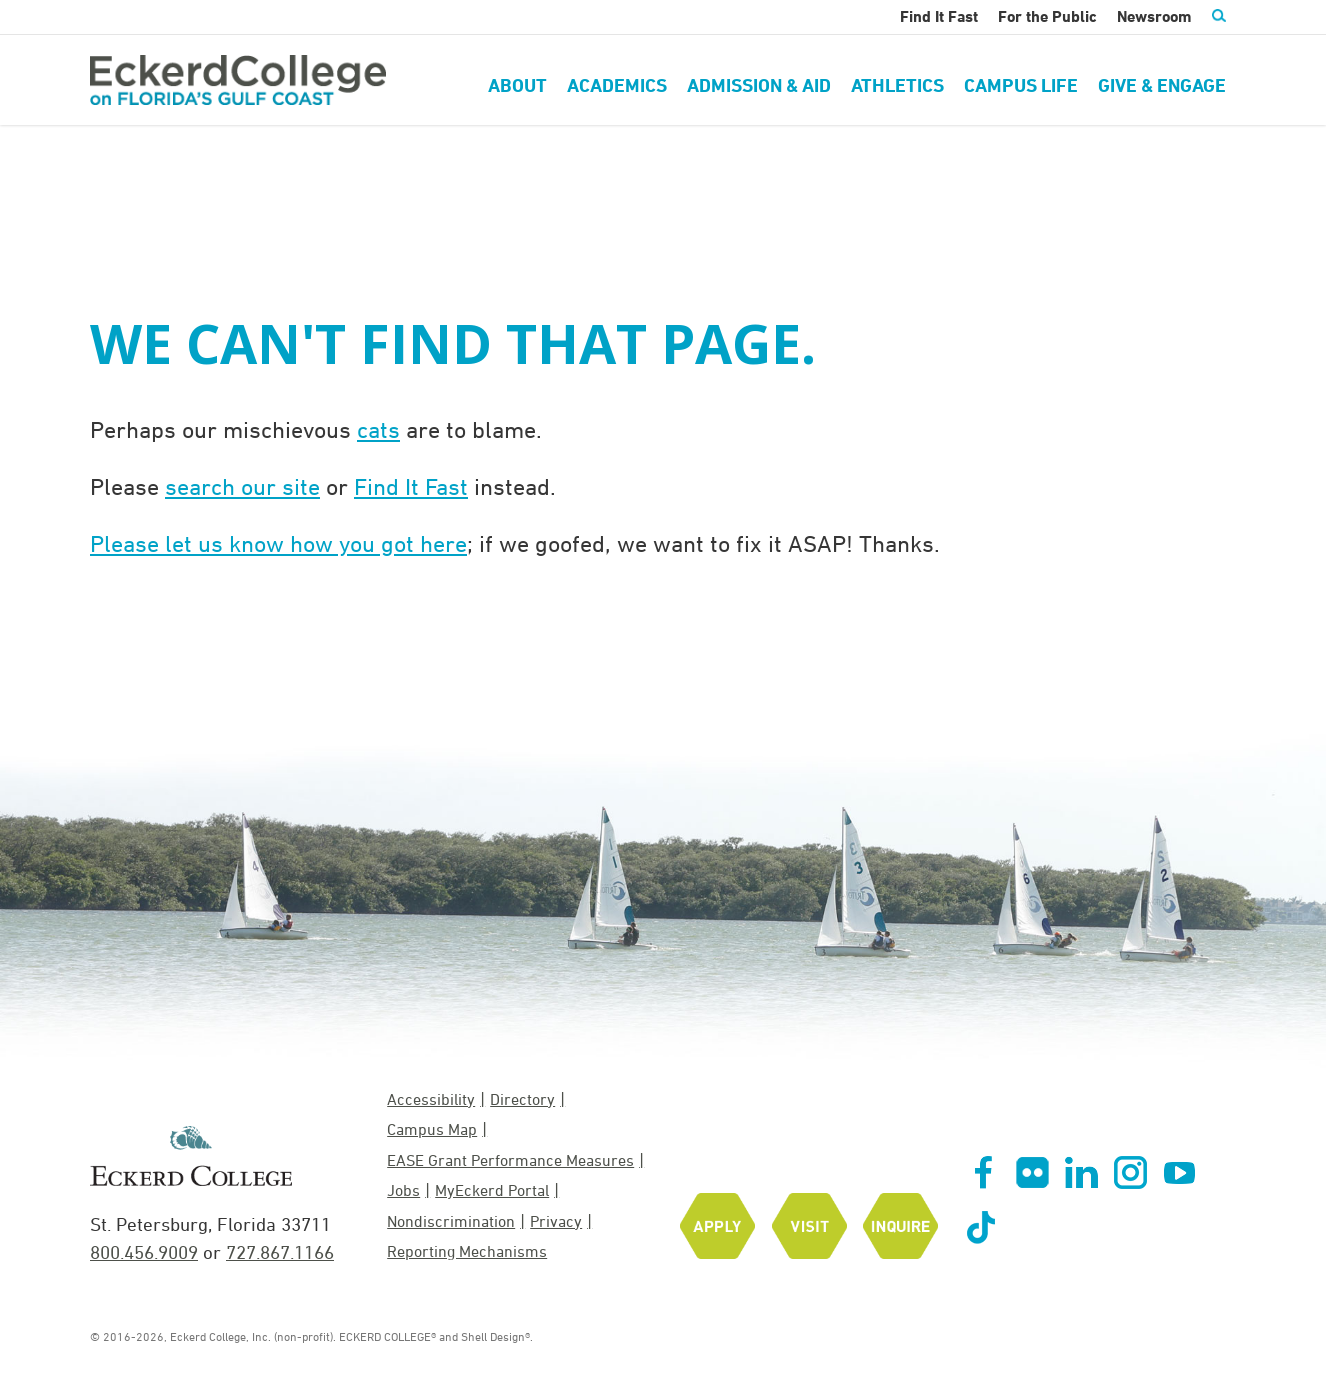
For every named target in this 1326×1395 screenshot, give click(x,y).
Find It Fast (411, 486)
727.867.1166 (280, 1252)
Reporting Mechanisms (467, 1251)
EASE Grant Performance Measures (510, 1160)
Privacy (556, 1221)
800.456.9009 (144, 1252)
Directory (522, 1099)
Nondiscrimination (451, 1221)
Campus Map (432, 1129)
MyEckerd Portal (492, 1190)
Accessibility (431, 1099)
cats (378, 429)
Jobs (403, 1190)
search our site (242, 486)
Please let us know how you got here (278, 543)
